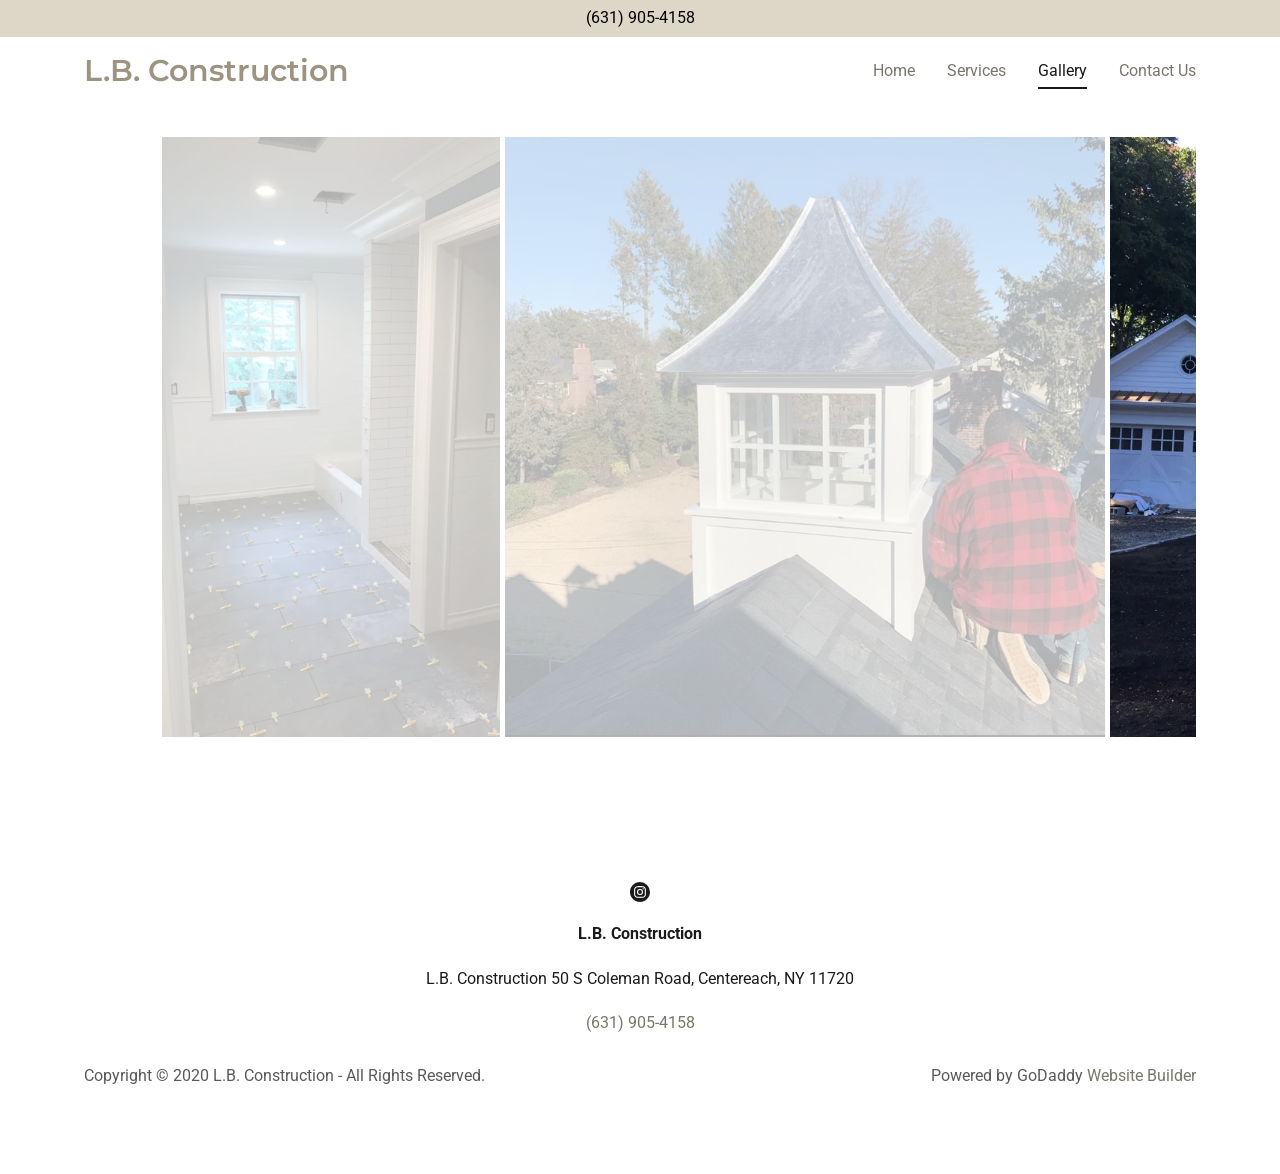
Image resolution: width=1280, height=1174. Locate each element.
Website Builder (1141, 1126)
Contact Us (1157, 70)
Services (976, 70)
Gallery (1062, 70)
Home (894, 70)
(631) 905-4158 (640, 17)
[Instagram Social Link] (640, 943)
